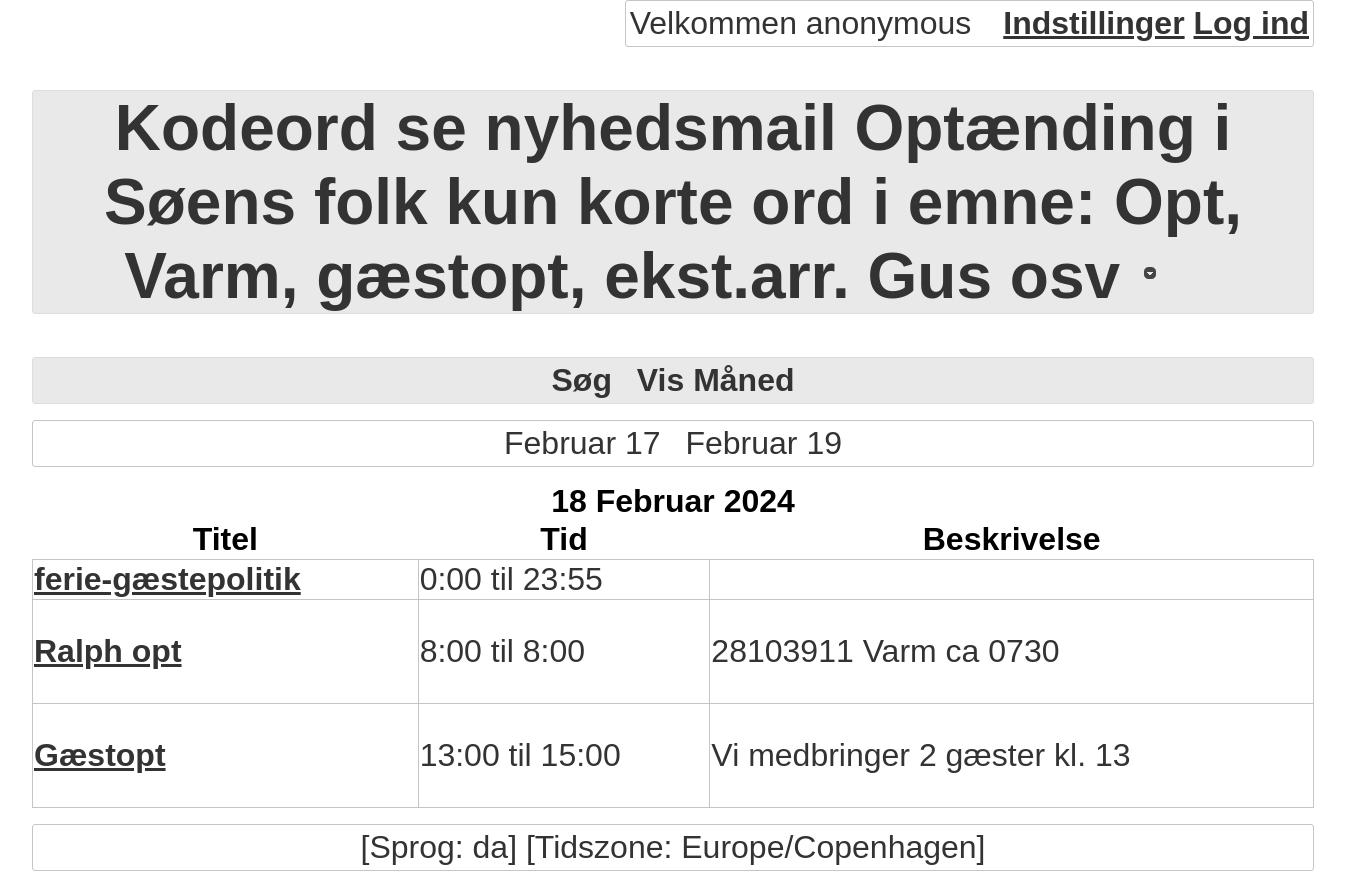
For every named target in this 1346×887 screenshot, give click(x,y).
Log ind (1251, 23)
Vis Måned (716, 380)
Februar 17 (582, 443)
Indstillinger (1093, 23)
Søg (581, 380)
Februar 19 (763, 443)
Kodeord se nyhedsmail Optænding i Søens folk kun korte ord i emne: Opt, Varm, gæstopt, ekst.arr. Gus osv (673, 202)
